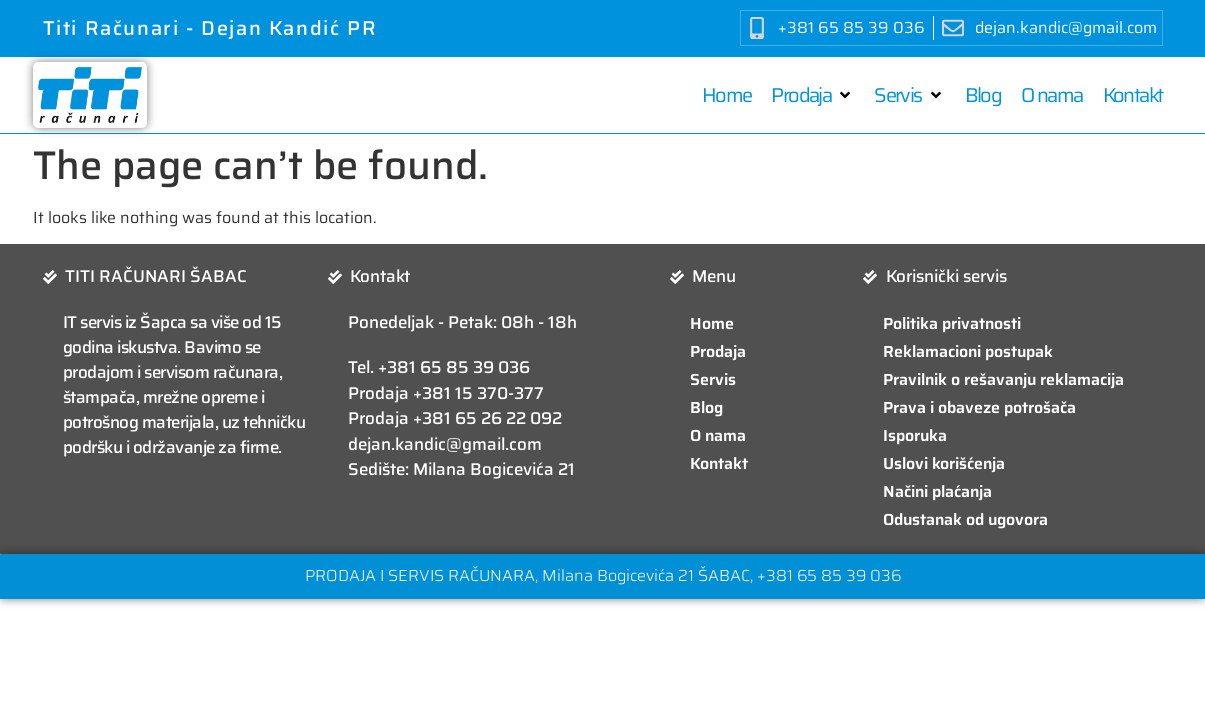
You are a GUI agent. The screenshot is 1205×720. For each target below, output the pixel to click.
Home (712, 323)
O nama (718, 435)
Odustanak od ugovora (965, 519)
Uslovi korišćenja (944, 463)
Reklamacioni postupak (968, 351)
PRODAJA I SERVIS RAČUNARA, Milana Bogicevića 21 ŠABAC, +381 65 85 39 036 (603, 575)
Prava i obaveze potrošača (979, 407)
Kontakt (719, 463)
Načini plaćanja (937, 491)
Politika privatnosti (952, 323)
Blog (706, 407)
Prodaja (718, 351)
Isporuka (915, 435)
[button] (812, 95)
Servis (713, 379)
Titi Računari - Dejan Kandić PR (210, 28)
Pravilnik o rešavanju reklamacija (1003, 379)
